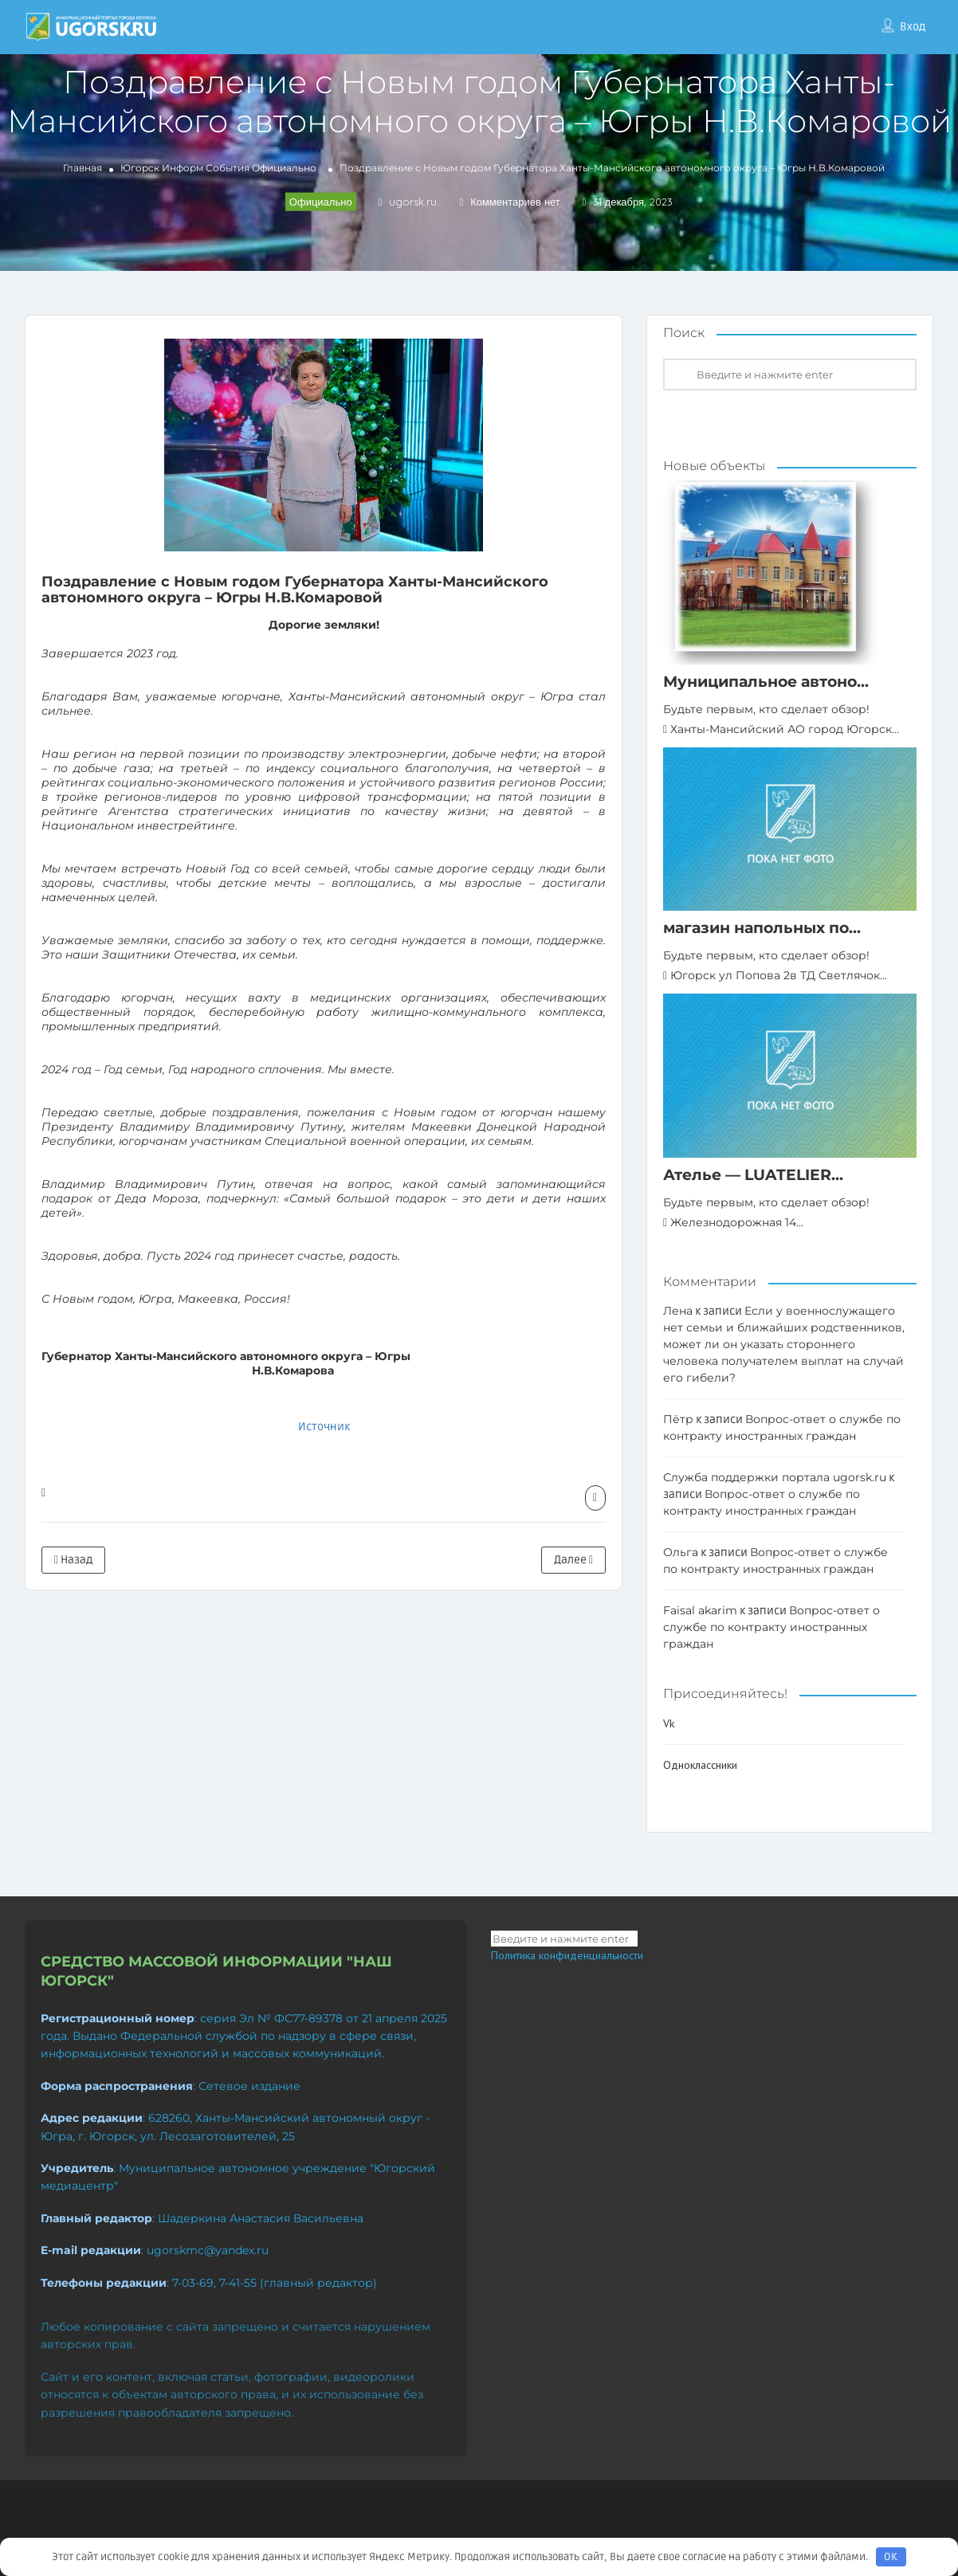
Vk (668, 1723)
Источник (324, 1426)
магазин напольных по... (762, 928)
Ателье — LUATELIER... (753, 1175)
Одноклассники (700, 1765)
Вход (912, 26)
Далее (573, 1559)
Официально (284, 168)
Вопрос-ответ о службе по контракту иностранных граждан (771, 1627)
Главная (82, 168)
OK (890, 2557)
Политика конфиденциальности (567, 1955)
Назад (73, 1559)
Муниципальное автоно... (766, 681)
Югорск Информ (161, 168)
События (227, 168)
